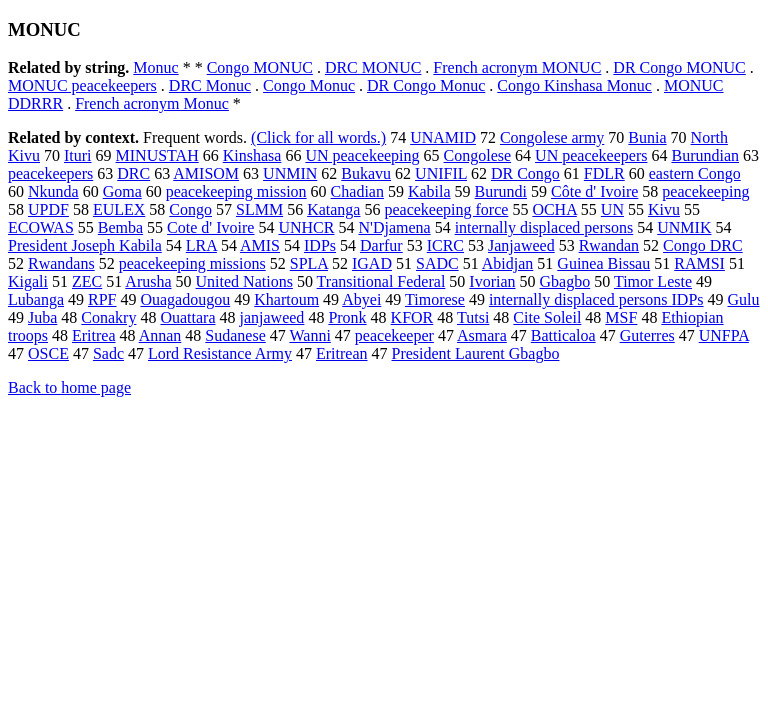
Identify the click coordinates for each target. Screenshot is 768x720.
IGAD (372, 263)
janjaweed (272, 317)
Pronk (347, 317)
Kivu (664, 209)
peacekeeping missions (192, 263)
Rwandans (61, 263)
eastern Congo (695, 173)
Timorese (435, 299)
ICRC (445, 245)
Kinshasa (252, 155)
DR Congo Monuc (426, 85)
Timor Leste (653, 281)
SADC (437, 263)
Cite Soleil (547, 317)
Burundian (705, 155)
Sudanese (235, 335)
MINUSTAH (157, 155)
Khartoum (286, 299)
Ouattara (187, 317)
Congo (190, 209)
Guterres (647, 335)
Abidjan (508, 263)
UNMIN (290, 173)
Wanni (309, 335)
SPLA (309, 263)
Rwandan (609, 245)
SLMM (259, 209)
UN (612, 209)
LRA (201, 245)
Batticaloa (563, 335)
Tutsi (473, 317)
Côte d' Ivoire (594, 191)
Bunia (647, 137)
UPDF (48, 209)
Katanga (333, 209)
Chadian (357, 191)
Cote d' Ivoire (210, 227)
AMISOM (206, 173)
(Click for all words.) (318, 137)
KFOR (412, 317)
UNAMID (443, 137)
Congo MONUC (260, 67)
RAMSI (699, 263)
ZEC (87, 281)
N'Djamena (394, 227)
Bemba (120, 227)
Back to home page (69, 387)
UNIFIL (441, 173)
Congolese (478, 155)
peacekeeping (705, 191)
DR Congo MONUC (679, 67)
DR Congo (525, 173)
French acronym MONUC (517, 67)
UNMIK (684, 227)
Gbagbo (565, 281)
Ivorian (492, 281)
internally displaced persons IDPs (596, 299)
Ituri (78, 155)
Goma (122, 191)
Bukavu (366, 173)
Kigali (28, 281)
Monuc (155, 67)
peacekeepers (50, 173)
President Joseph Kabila (85, 245)
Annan (160, 335)
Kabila (429, 191)
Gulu (744, 299)
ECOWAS (41, 227)
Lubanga (36, 299)
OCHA (554, 209)
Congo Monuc (309, 85)
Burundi (501, 191)
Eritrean (342, 353)
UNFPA (724, 335)
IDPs (320, 245)
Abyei (361, 299)
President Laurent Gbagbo (476, 353)
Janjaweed (521, 245)
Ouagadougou (185, 299)
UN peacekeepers (591, 155)
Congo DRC (703, 245)
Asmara (482, 335)
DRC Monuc (210, 85)
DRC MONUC (373, 67)
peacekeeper (394, 335)
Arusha (148, 281)
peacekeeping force (446, 209)
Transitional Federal (381, 281)
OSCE (48, 353)
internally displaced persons (544, 227)
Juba (42, 317)
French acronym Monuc (152, 103)
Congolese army (552, 137)
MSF (621, 317)
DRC (133, 173)
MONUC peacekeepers (82, 85)
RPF (102, 299)
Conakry (108, 317)
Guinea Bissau (603, 263)
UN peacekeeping (362, 155)
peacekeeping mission (236, 191)
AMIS (260, 245)
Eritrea (94, 335)
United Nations (244, 281)
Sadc (108, 353)
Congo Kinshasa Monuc (574, 85)
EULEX (119, 209)
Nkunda (53, 191)
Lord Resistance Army (220, 353)
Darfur (381, 245)
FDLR (604, 173)
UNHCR (306, 227)
